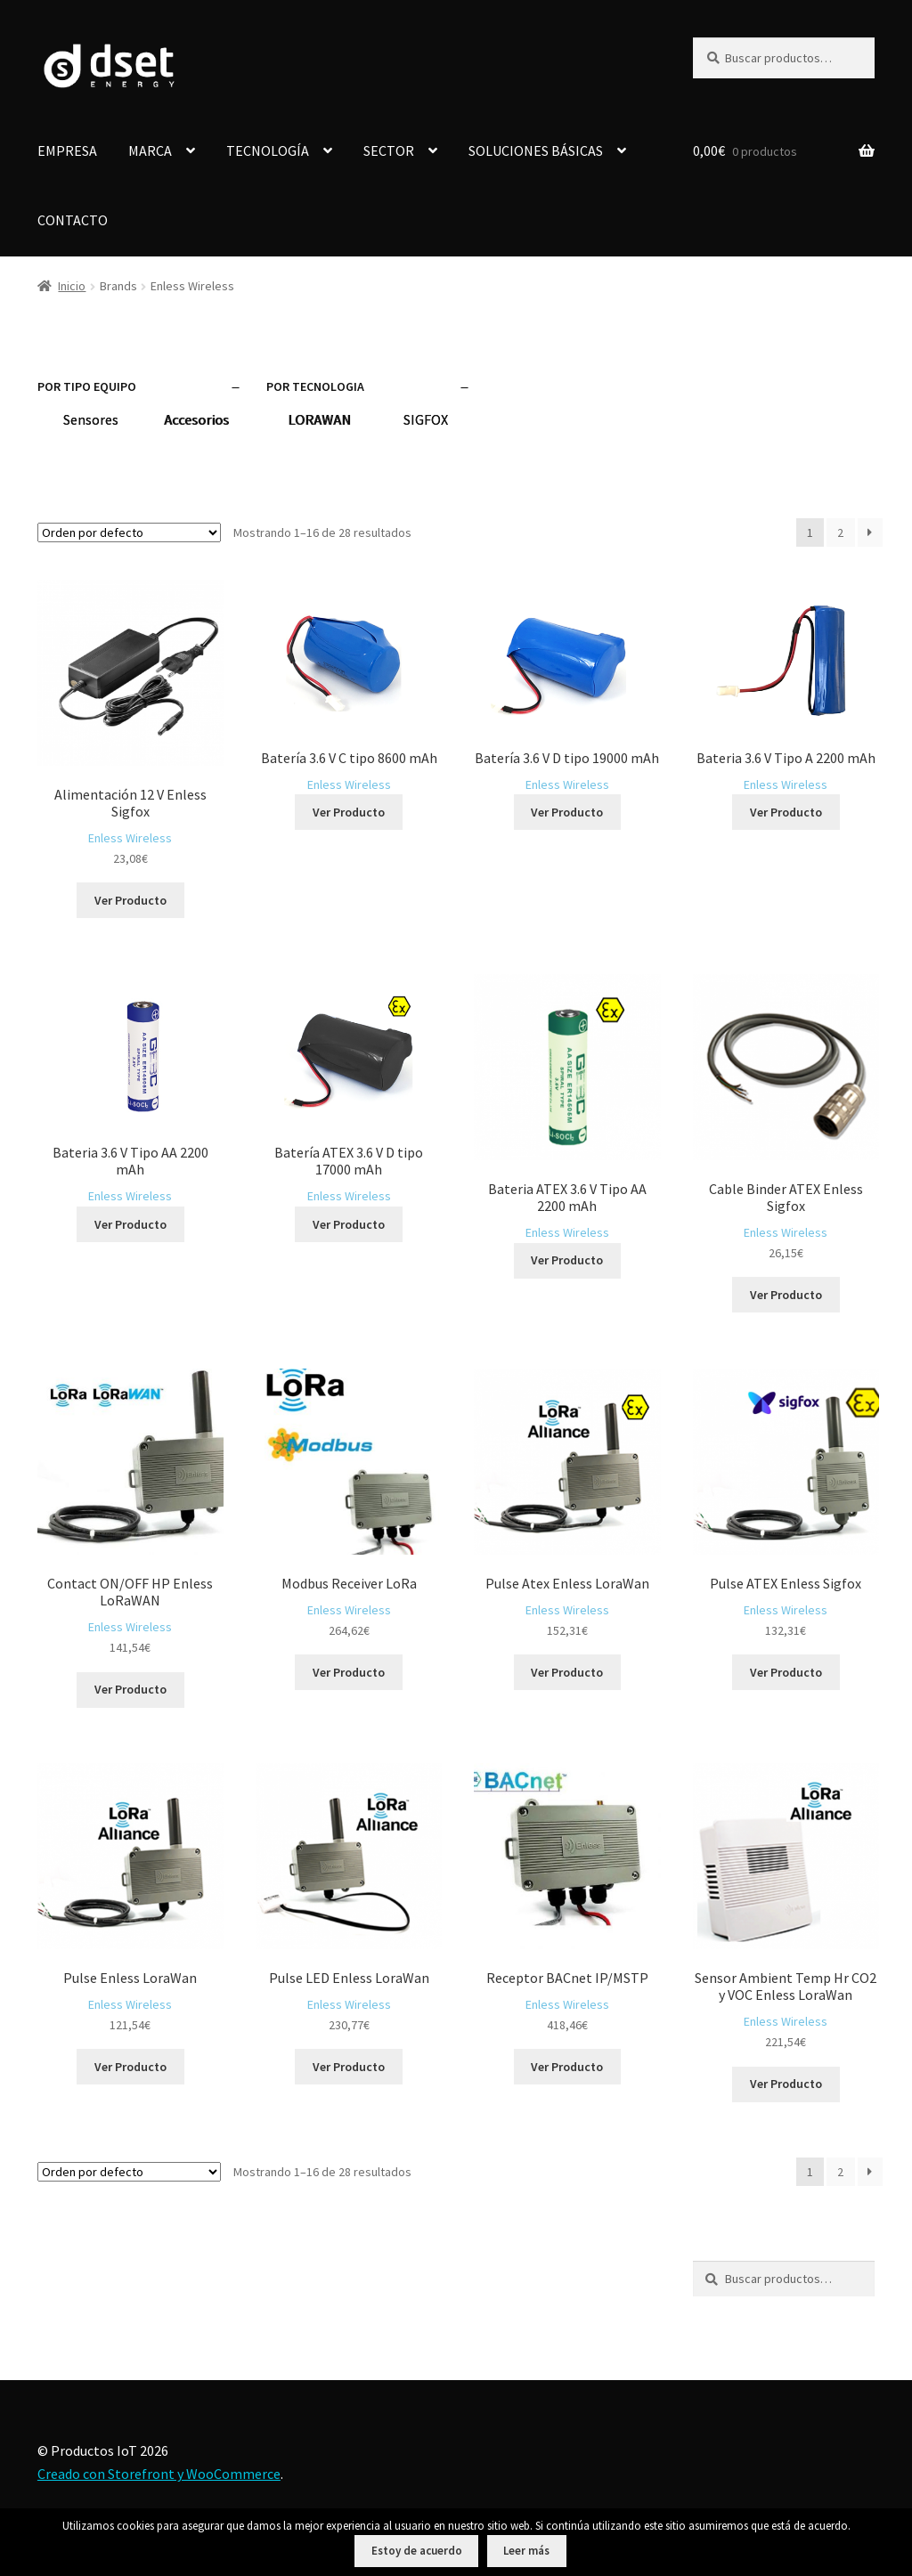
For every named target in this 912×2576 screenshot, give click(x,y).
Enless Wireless (130, 838)
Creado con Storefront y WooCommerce (159, 2474)
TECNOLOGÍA (267, 150)
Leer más (526, 2550)
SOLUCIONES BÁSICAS (535, 150)
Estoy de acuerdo (416, 2550)
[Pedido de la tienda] (129, 532)
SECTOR (388, 150)
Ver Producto (130, 900)
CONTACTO (72, 220)
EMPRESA (67, 150)
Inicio (72, 286)
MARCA (150, 150)
